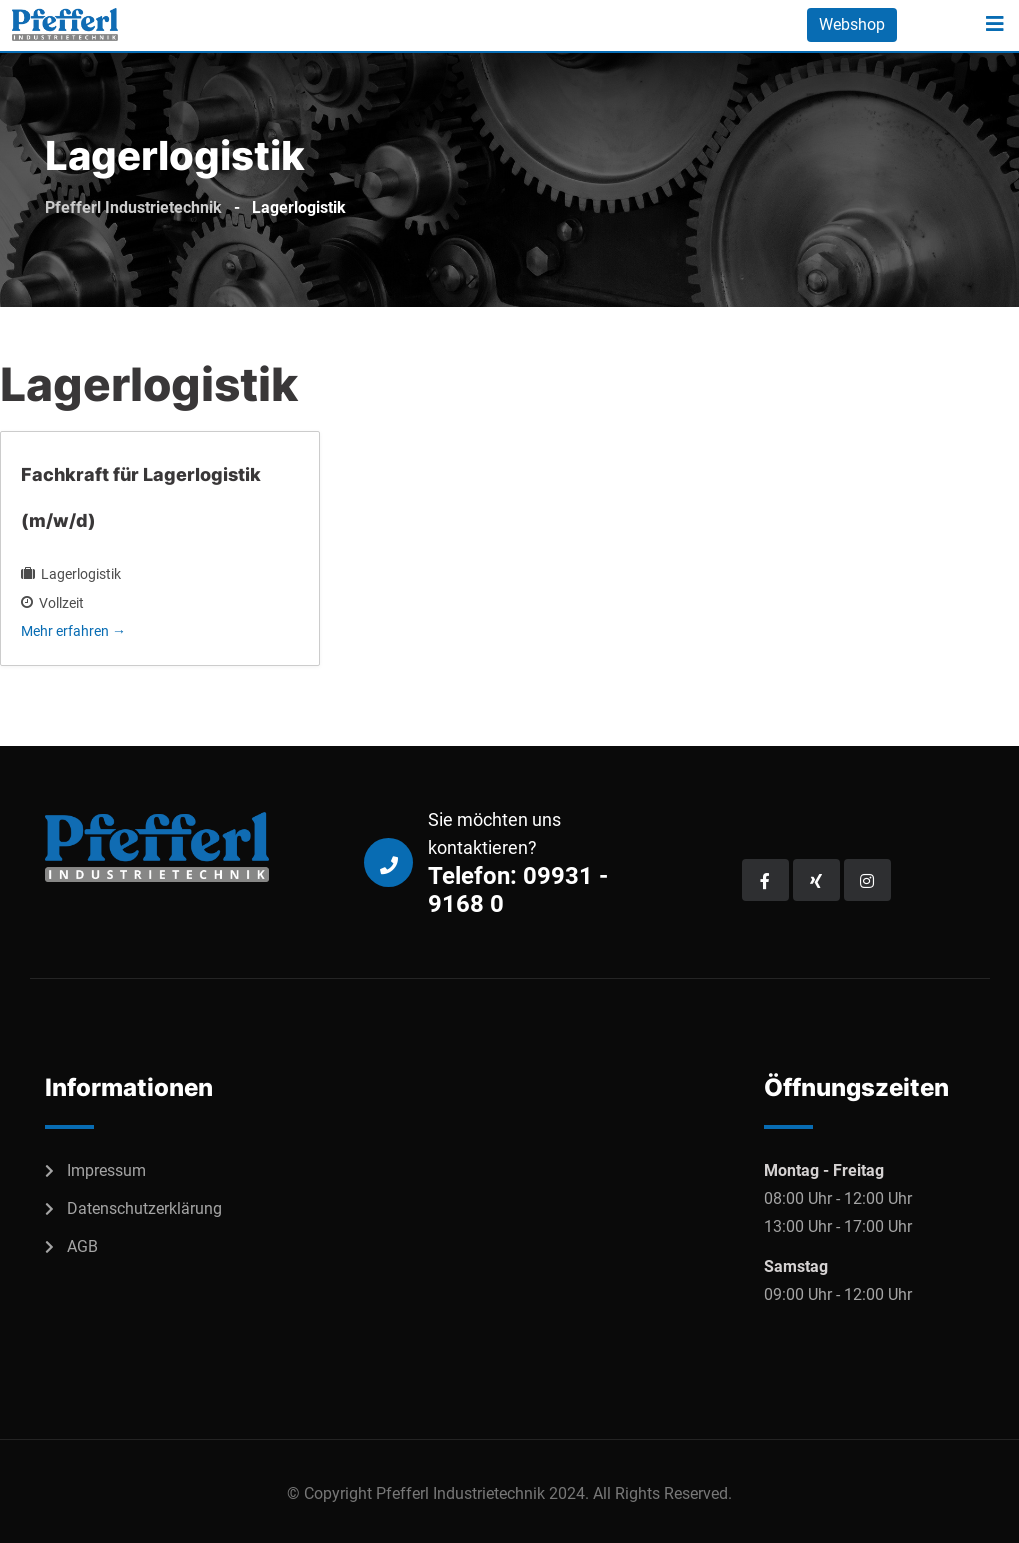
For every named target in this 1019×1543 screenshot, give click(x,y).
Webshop (852, 24)
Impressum (106, 1170)
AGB (82, 1246)
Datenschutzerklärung (144, 1208)
